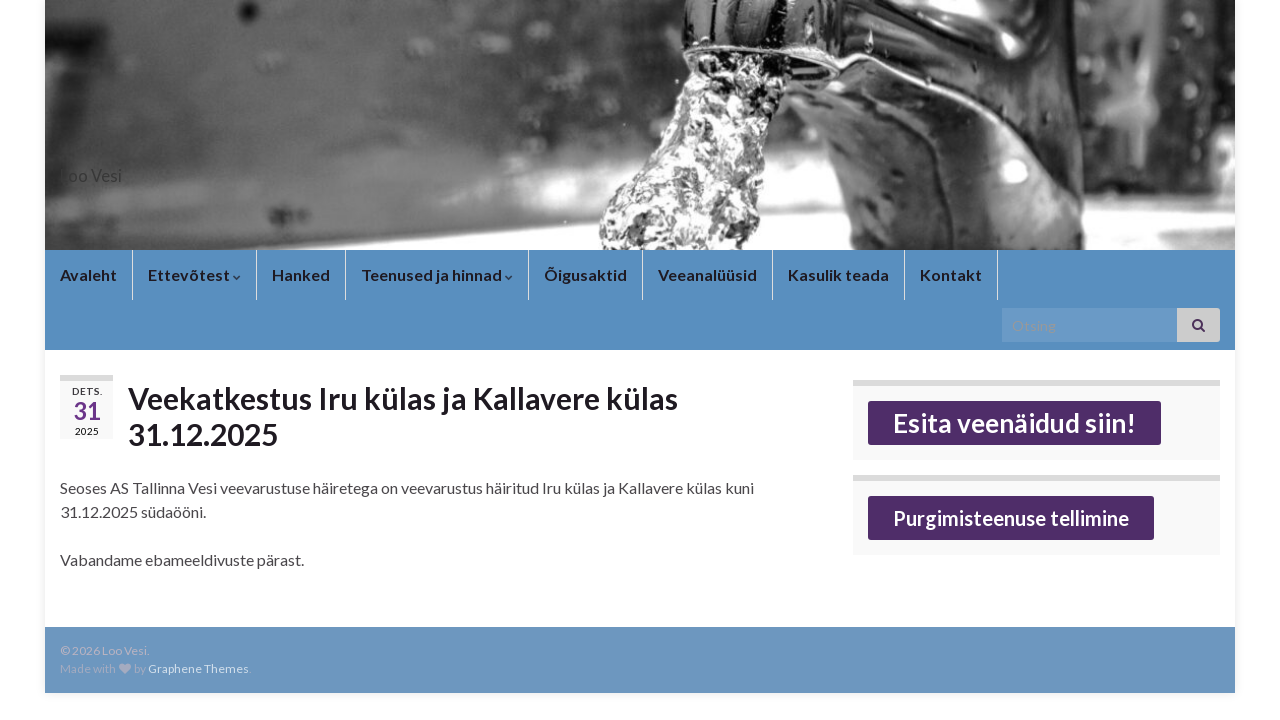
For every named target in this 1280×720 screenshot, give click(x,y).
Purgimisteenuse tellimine (1011, 518)
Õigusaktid (585, 274)
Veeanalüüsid (707, 274)
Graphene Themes (198, 668)
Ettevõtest (194, 274)
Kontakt (951, 274)
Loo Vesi (112, 169)
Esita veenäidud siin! (1014, 423)
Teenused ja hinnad (437, 274)
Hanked (301, 274)
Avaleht (88, 274)
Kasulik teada (838, 274)
